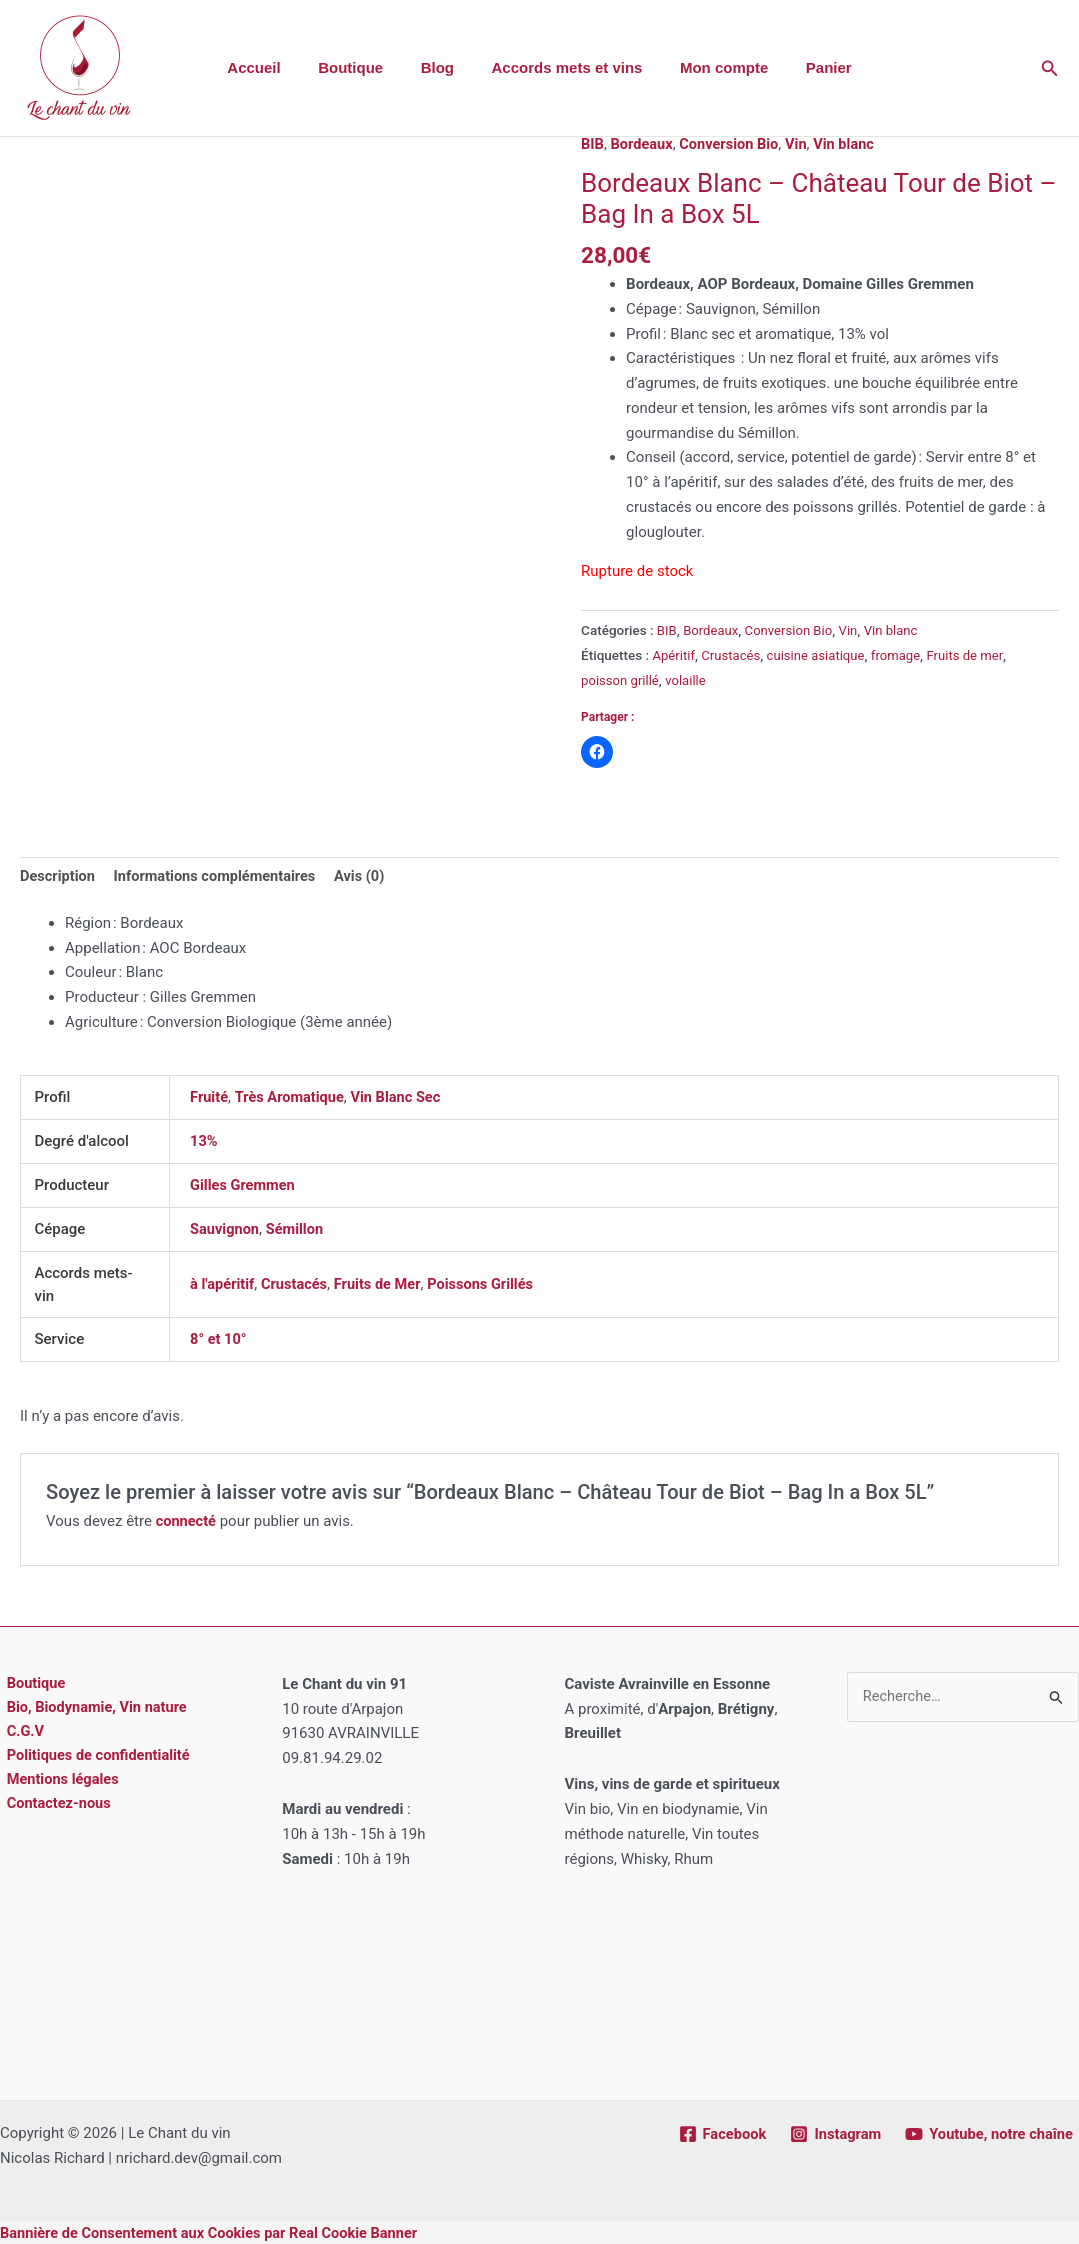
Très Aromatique (292, 1097)
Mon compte (713, 67)
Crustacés (733, 654)
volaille (689, 679)
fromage (902, 654)
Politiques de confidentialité (94, 1756)
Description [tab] (58, 876)
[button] (1050, 68)
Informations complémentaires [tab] (220, 876)
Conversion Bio (733, 144)
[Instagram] (831, 2132)
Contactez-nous (53, 1805)
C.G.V (19, 1731)
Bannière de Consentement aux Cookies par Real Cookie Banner (215, 2231)
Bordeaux (643, 144)
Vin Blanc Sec (401, 1097)
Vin (802, 144)
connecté (187, 1519)
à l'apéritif (223, 1283)
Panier (810, 67)
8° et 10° (219, 1338)
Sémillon (297, 1228)
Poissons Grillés (488, 1283)
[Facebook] (716, 2132)
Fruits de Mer (382, 1283)
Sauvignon (225, 1228)
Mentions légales (57, 1781)
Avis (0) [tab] (369, 876)
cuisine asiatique (820, 654)
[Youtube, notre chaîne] (987, 2132)
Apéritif (674, 654)
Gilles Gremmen (244, 1184)
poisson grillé (621, 679)
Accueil (272, 67)
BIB (593, 144)
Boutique (361, 67)
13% (204, 1141)
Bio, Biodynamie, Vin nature (93, 1706)
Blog (440, 67)
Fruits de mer (973, 654)
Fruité (209, 1097)
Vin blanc (851, 144)
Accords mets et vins (563, 67)
